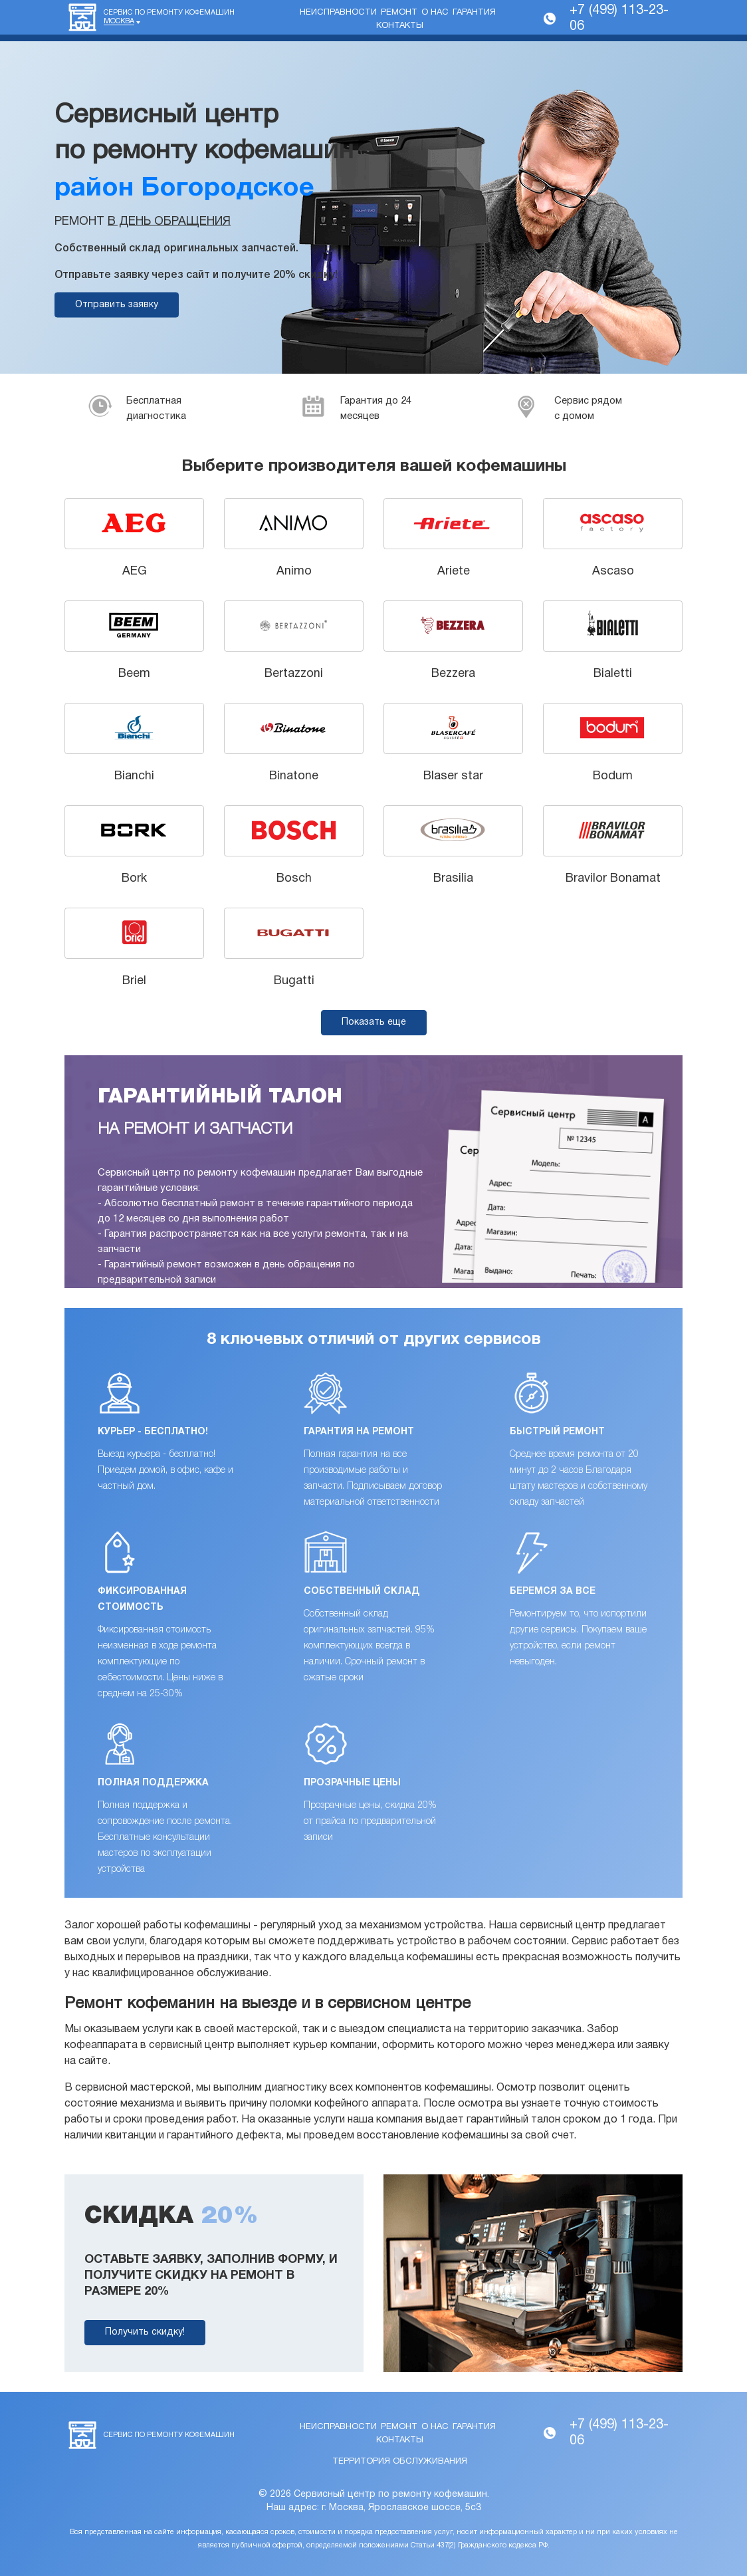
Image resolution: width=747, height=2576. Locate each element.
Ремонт (399, 13)
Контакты (399, 26)
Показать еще (374, 1022)
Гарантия (474, 13)
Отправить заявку (116, 305)
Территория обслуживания (399, 2462)
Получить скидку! (145, 2332)
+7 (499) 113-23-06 (619, 19)
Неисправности (338, 13)
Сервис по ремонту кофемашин (169, 17)
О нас (435, 13)
